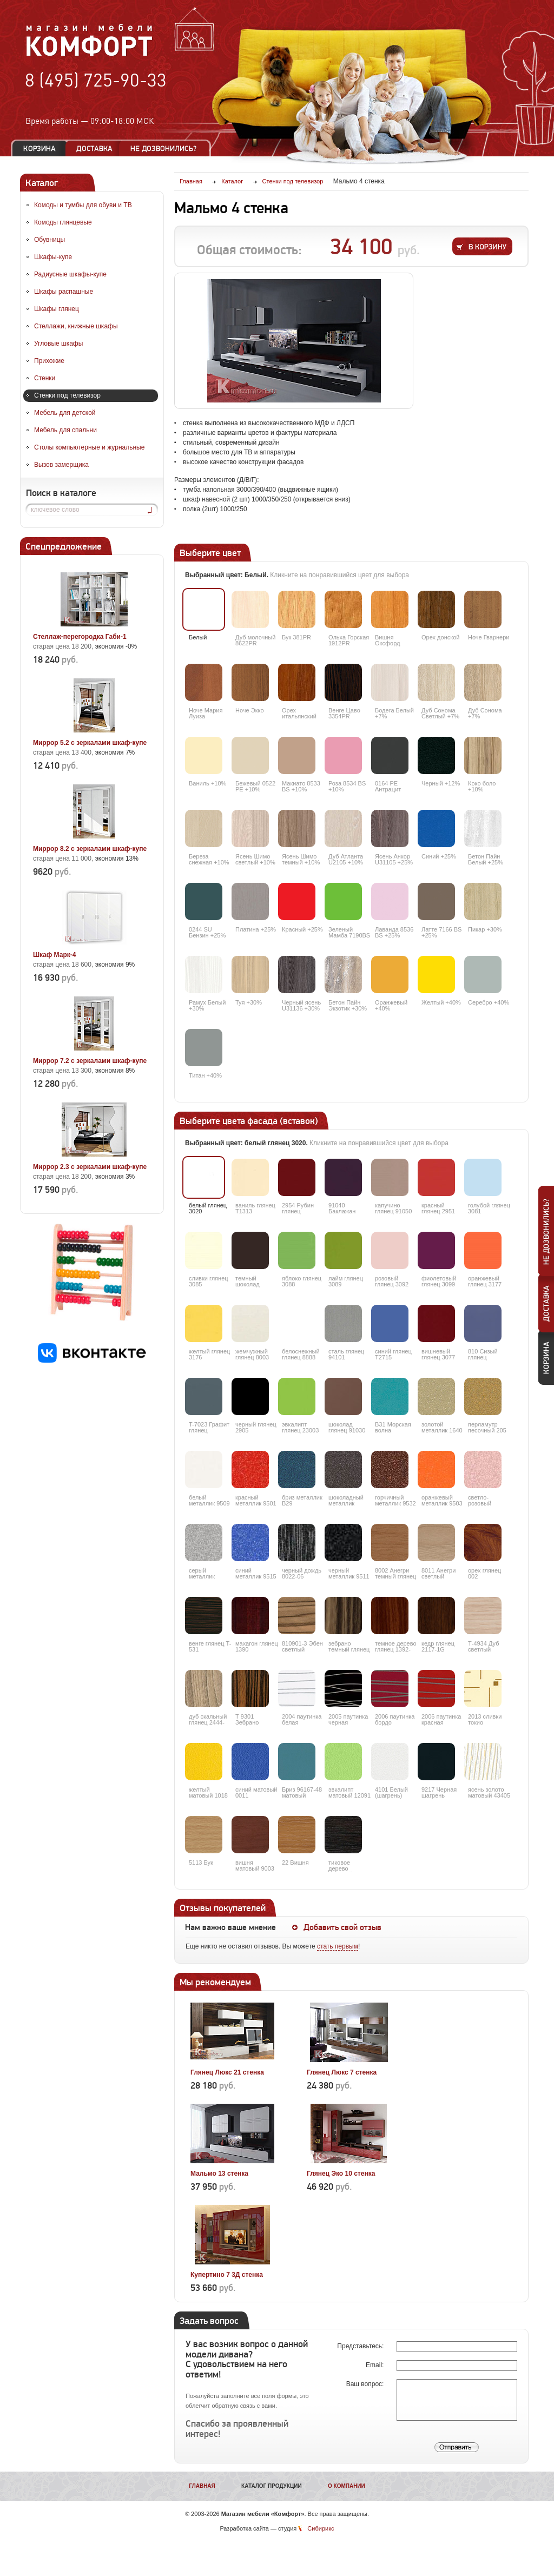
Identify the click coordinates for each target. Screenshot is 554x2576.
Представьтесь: (361, 2346)
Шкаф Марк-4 (54, 955)
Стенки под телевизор (67, 395)
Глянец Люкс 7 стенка (342, 2072)
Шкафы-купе (53, 257)
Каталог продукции (271, 2486)
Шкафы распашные (63, 291)
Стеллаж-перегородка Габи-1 (80, 636)
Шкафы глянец (56, 309)
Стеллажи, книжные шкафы (76, 326)
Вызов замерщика (61, 464)
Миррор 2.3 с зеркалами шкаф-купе (90, 1167)
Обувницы (49, 239)
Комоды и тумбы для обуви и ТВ (83, 205)
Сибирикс (320, 2528)
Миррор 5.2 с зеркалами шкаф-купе (90, 743)
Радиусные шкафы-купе (70, 274)
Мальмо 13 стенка (219, 2173)
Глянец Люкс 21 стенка (227, 2072)
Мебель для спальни (65, 430)
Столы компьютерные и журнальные (89, 447)
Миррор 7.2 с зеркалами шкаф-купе (90, 1061)
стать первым (337, 1946)
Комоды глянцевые (63, 222)
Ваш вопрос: (366, 2384)
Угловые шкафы (58, 343)
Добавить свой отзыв (342, 1927)
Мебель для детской (65, 413)
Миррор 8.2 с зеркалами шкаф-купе (90, 849)
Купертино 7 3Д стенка (226, 2274)
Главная (202, 2486)
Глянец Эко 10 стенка (341, 2173)
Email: (376, 2365)
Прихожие (49, 361)
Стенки (44, 378)
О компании (346, 2486)
